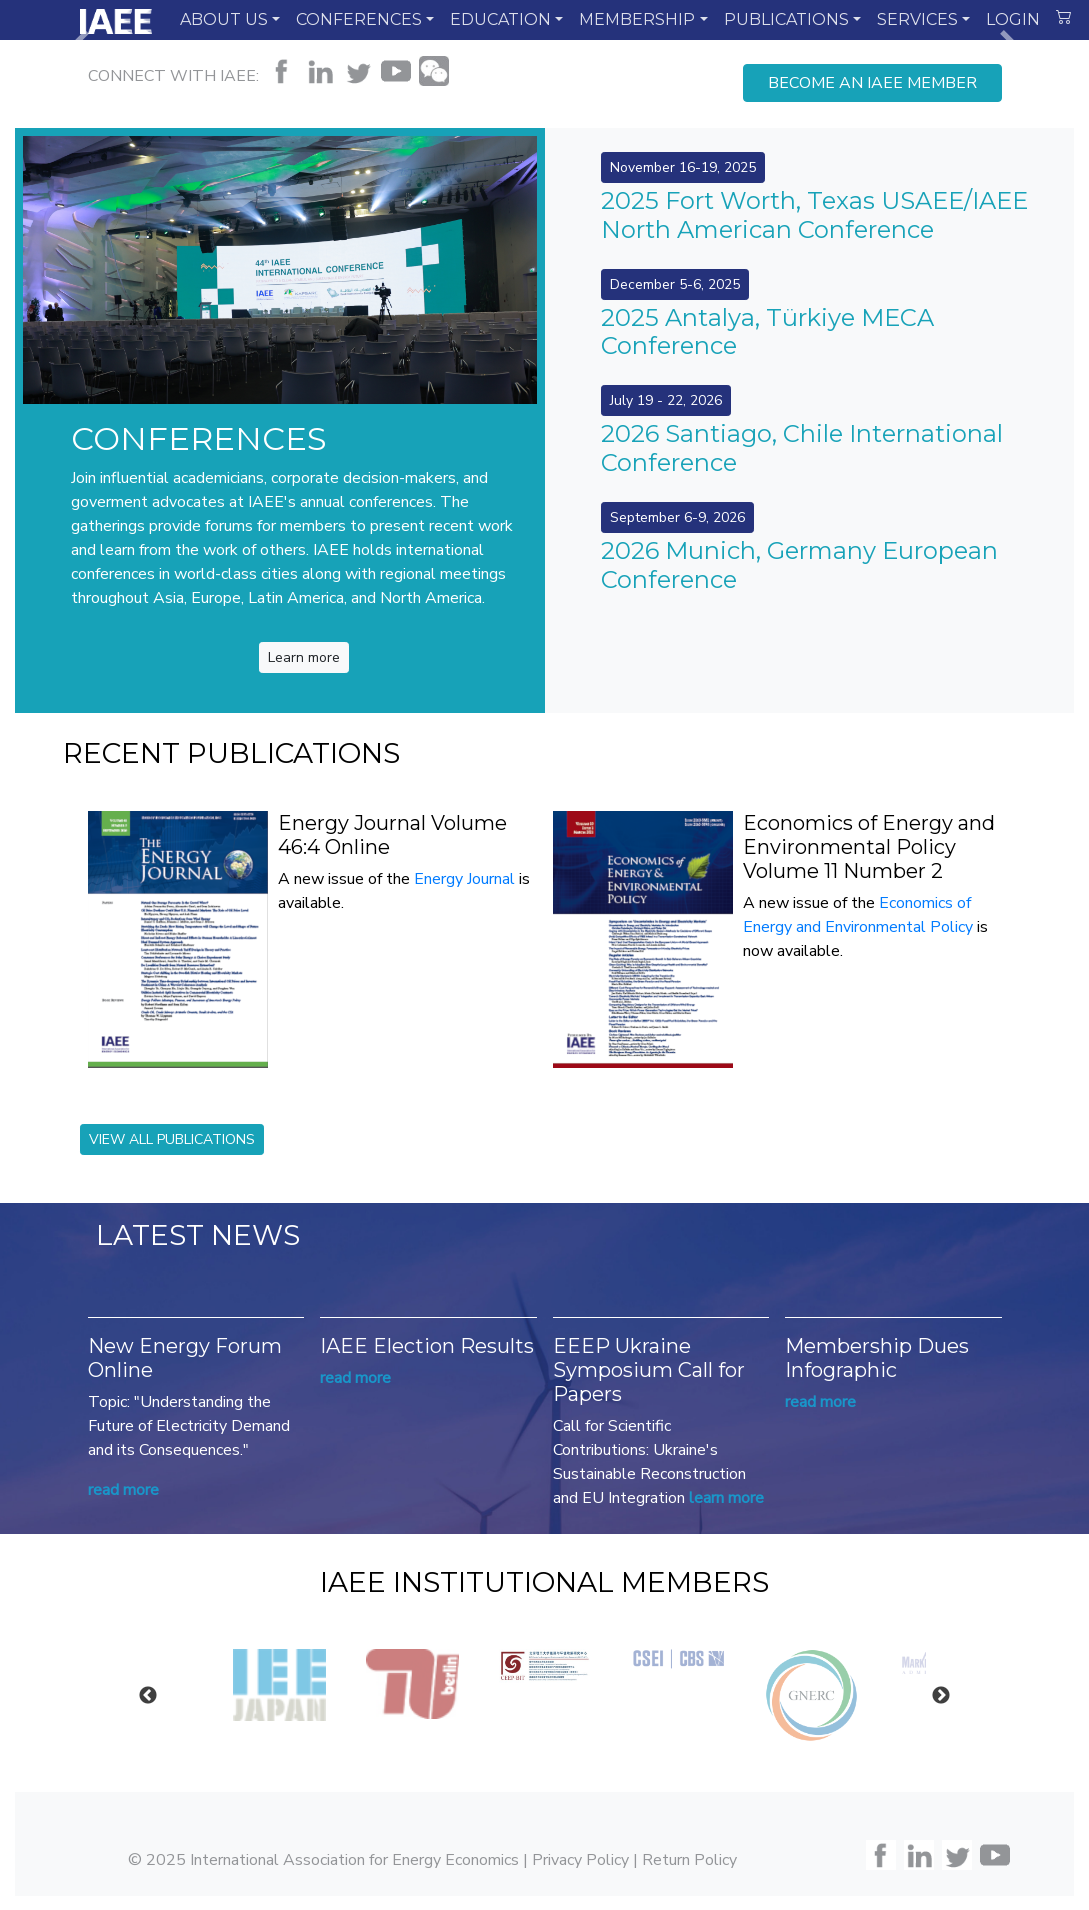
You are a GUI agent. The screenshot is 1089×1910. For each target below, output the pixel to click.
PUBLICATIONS (786, 19)
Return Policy (689, 1859)
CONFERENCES (359, 19)
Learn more (304, 657)
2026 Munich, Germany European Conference (799, 565)
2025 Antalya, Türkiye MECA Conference (767, 332)
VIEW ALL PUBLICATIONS (172, 1139)
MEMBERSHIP (637, 19)
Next (941, 1695)
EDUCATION (500, 19)
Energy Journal (464, 879)
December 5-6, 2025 (675, 284)
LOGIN (1013, 19)
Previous (148, 1695)
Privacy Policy (580, 1859)
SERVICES (917, 19)
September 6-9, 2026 (677, 517)
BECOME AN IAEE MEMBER (872, 83)
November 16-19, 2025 (683, 167)
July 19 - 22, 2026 (666, 400)
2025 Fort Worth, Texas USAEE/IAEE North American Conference (814, 215)
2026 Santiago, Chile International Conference (802, 448)
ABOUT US (224, 19)
